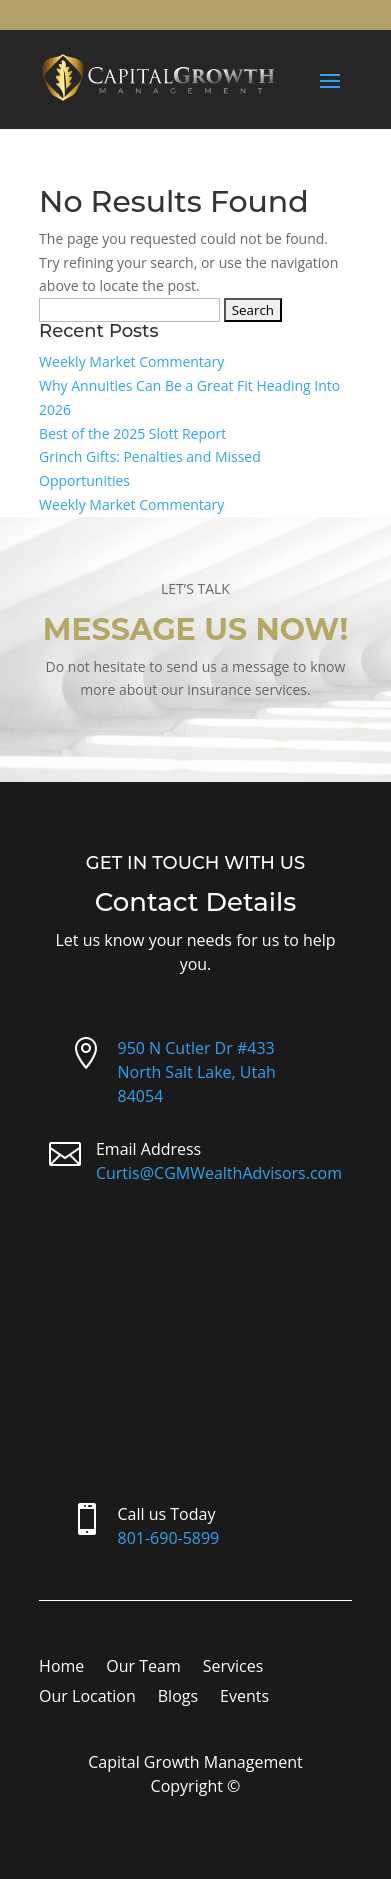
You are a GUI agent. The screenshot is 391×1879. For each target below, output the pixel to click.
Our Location (87, 1698)
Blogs (178, 1698)
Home (61, 1668)
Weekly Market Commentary (131, 361)
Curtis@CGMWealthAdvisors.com (219, 1173)
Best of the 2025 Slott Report (132, 433)
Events (244, 1698)
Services (233, 1668)
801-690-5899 (168, 1538)
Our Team (143, 1668)
